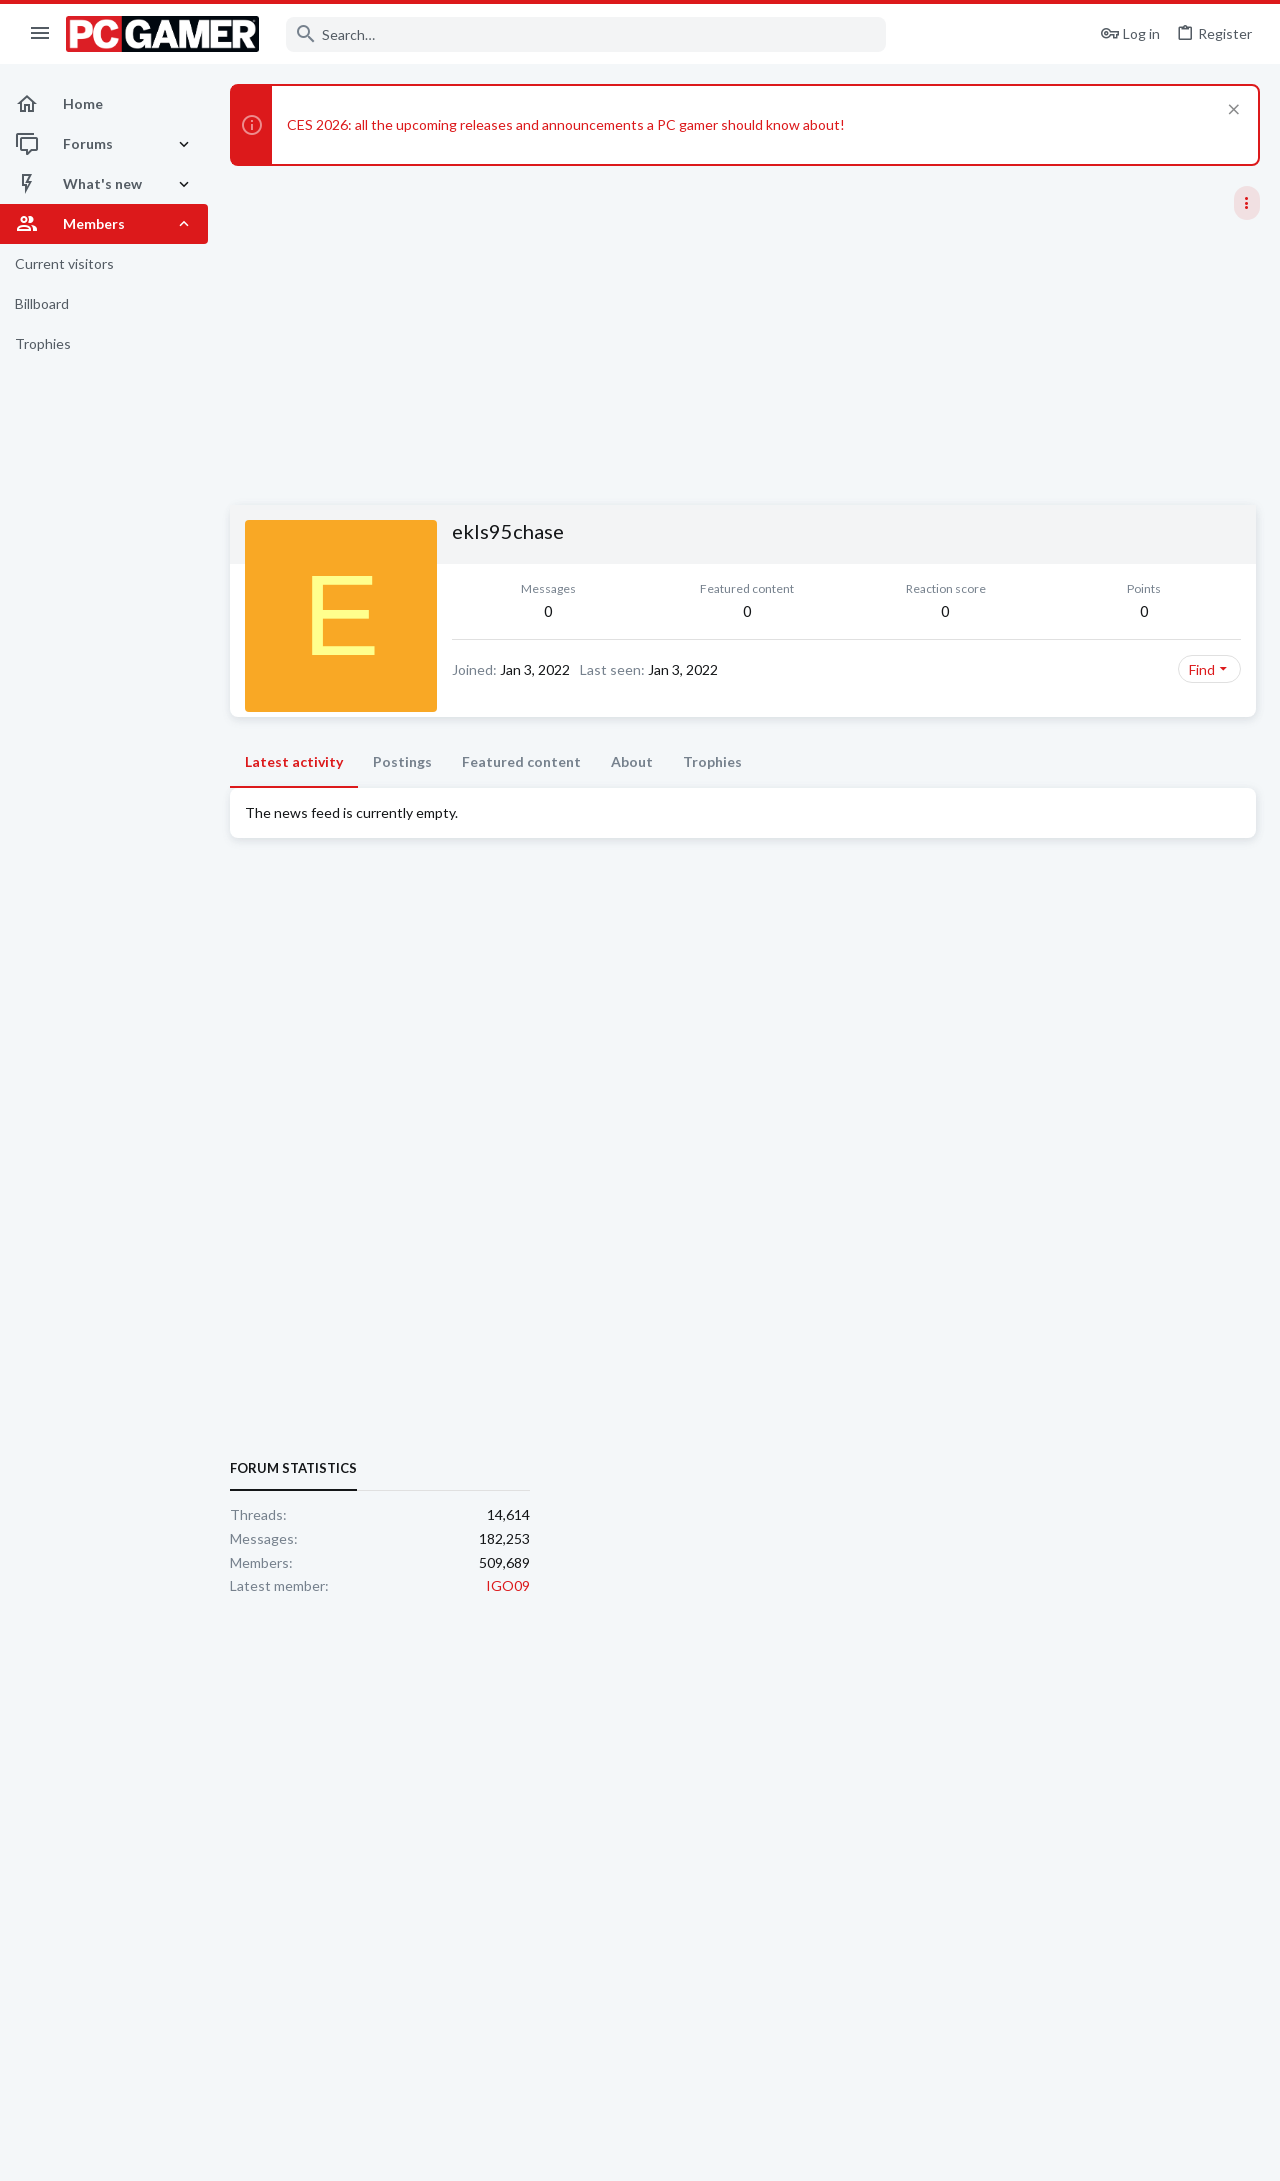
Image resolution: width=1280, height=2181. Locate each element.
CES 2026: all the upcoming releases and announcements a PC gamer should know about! (566, 124)
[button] (40, 34)
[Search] (586, 34)
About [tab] (632, 793)
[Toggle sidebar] (1247, 203)
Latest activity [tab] (294, 793)
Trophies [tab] (712, 793)
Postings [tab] (402, 793)
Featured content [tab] (521, 793)
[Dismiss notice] (1231, 111)
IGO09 (1238, 1232)
